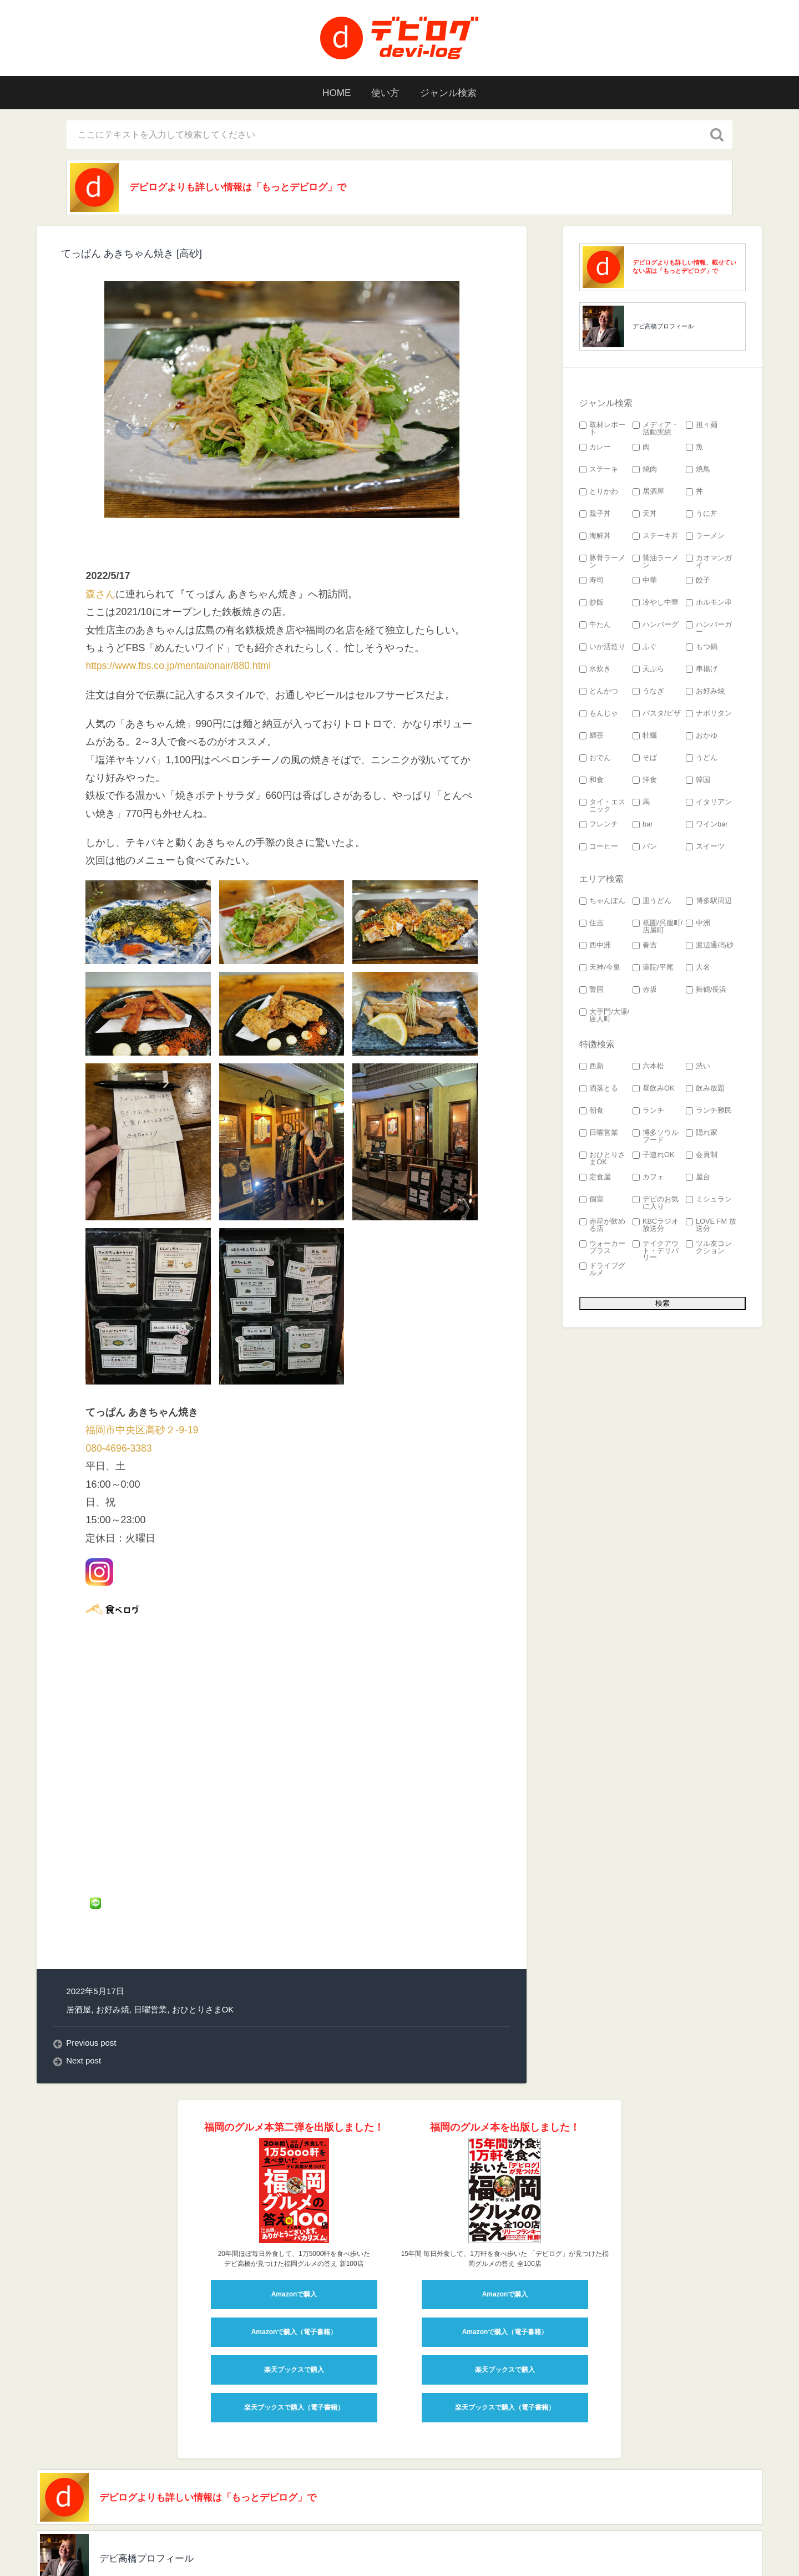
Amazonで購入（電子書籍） (294, 2224)
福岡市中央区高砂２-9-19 (142, 1431)
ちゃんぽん (602, 902)
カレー (595, 448)
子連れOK (654, 1156)
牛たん (595, 626)
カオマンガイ (709, 563)
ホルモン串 (709, 603)
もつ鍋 (701, 648)
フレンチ (598, 825)
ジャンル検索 (452, 92)
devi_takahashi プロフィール (225, 2549)
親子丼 (595, 515)
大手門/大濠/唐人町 (604, 1017)
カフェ (648, 1178)
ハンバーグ (656, 626)
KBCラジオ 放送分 (656, 1226)
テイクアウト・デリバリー (656, 1251)
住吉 (591, 924)
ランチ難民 (709, 1111)
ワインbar (707, 825)
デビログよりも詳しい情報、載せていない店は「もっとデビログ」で (684, 268)
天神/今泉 (599, 968)
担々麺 (701, 426)
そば (645, 759)
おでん (595, 759)
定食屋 (595, 1178)
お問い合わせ (442, 2549)
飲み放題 (705, 1089)
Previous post (92, 1934)
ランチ (648, 1111)
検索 (393, 2549)
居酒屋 (78, 1900)
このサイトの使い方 (331, 2549)
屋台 (698, 1178)
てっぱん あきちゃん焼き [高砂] (131, 254)
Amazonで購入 (294, 2186)
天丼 (645, 515)
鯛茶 (591, 737)
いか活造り (602, 648)
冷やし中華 (656, 603)
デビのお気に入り (656, 1204)
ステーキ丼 (656, 537)
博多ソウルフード (656, 1137)
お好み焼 (112, 1900)
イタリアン (709, 803)
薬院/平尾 (653, 968)
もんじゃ (598, 714)
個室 (591, 1200)
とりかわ (598, 492)
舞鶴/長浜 (706, 991)
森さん (100, 595)
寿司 (591, 581)
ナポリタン (709, 714)
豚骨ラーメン (602, 563)
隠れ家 (701, 1134)
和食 (591, 781)
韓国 (698, 781)
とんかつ (598, 692)
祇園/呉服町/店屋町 (657, 928)
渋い (698, 1067)
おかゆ (701, 737)
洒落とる (598, 1089)
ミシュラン (709, 1200)
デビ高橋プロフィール (663, 327)
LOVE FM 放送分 (711, 1226)
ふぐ (645, 648)
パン (645, 847)
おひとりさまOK (203, 1900)
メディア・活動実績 (656, 430)
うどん (701, 759)
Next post (84, 1953)
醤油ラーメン (656, 563)
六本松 (648, 1067)
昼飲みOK (654, 1089)
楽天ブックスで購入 (294, 2261)
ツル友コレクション (709, 1248)
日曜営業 (150, 1900)
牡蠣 (645, 737)
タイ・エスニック (602, 807)
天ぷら (648, 670)
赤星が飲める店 (602, 1226)
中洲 (698, 924)
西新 (591, 1067)
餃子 (698, 581)
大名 (698, 968)
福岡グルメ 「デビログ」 (109, 2549)
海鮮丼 (595, 537)
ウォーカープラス (602, 1248)
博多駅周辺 (709, 902)
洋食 (645, 781)
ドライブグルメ (602, 1271)
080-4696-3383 (119, 1449)
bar (643, 825)
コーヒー (598, 847)
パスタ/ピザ (657, 714)
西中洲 (595, 946)
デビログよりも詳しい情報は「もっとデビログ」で (246, 188)
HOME (332, 92)
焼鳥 (698, 470)
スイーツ (705, 847)
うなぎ (648, 692)
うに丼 (701, 515)
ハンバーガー (709, 629)
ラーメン (705, 537)
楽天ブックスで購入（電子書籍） (294, 2299)
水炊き (595, 670)
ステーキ (598, 470)
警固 (591, 991)
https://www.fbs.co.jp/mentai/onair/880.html (180, 667)
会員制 (701, 1156)
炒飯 (591, 603)
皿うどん (652, 902)
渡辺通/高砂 (710, 946)
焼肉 (645, 470)
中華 (645, 581)
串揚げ (701, 670)
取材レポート (602, 430)
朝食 (591, 1111)
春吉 (645, 946)
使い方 (385, 92)
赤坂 (645, 991)
